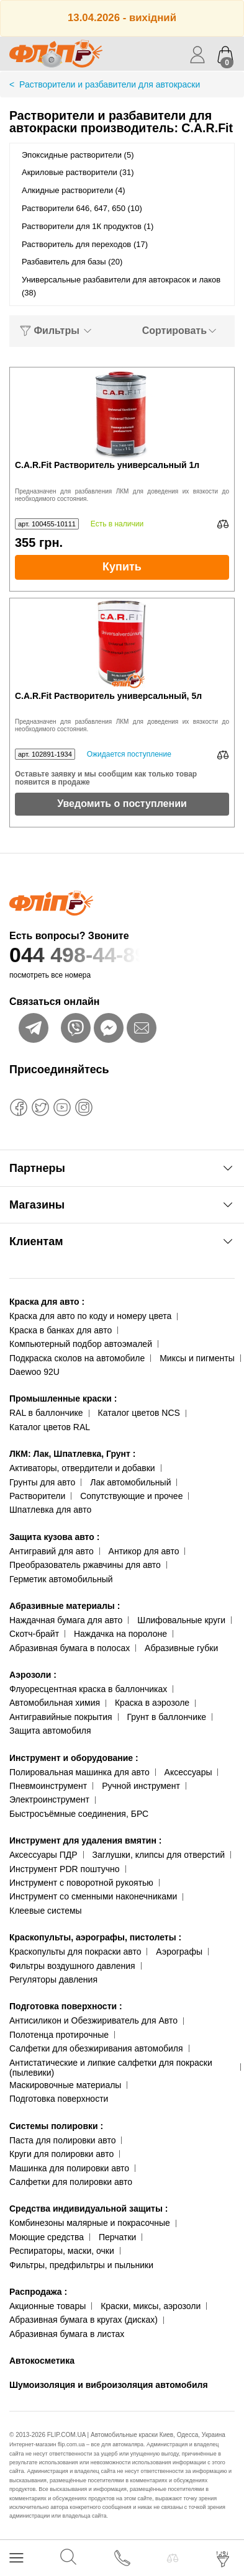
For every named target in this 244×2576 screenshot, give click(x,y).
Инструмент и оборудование (73, 1758)
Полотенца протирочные (59, 2035)
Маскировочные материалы (65, 2085)
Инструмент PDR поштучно (64, 1869)
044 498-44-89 (122, 955)
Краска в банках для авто (60, 1330)
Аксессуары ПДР (43, 1855)
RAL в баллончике (46, 1413)
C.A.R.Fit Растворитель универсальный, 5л (108, 696)
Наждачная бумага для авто (65, 1620)
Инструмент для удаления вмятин (85, 1840)
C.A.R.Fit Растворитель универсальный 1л (107, 465)
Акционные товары (47, 2306)
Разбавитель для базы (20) (72, 261)
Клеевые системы (45, 1911)
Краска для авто (46, 1302)
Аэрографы (179, 1952)
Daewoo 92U (34, 1372)
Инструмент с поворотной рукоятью (81, 1883)
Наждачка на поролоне (120, 1634)
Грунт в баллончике (166, 1717)
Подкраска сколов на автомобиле (77, 1358)
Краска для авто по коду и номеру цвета (90, 1316)
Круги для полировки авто (61, 2154)
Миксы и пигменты (197, 1358)
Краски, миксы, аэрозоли (151, 2306)
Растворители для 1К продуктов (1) (87, 226)
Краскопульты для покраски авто (75, 1952)
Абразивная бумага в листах (66, 2334)
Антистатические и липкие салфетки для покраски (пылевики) (110, 2068)
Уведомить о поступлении (122, 803)
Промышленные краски (63, 1398)
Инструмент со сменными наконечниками (93, 1896)
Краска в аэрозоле (152, 1703)
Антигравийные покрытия (60, 1717)
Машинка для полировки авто (69, 2168)
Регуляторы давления (53, 1979)
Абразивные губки (181, 1648)
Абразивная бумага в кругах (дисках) (83, 2320)
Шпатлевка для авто (50, 1510)
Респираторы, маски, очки (61, 2251)
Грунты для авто (42, 1482)
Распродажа (38, 2292)
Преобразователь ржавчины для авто (85, 1565)
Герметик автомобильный (61, 1579)
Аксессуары (188, 1772)
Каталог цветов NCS (139, 1413)
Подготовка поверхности (65, 2006)
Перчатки (117, 2237)
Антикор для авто (144, 1551)
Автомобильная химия (54, 1703)
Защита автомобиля (50, 1731)
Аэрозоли (32, 1675)
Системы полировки (56, 2126)
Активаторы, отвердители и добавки (82, 1468)
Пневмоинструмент (48, 1786)
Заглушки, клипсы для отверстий (159, 1855)
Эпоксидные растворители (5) (78, 155)
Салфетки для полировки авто (70, 2182)
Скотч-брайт (34, 1634)
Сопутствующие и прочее (131, 1496)
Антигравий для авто (51, 1551)
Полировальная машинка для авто (79, 1772)
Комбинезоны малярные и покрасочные (89, 2223)
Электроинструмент (49, 1799)
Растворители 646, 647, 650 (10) (82, 208)
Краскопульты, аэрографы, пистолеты (95, 1937)
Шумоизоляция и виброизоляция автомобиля (108, 2385)
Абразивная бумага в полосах (69, 1648)
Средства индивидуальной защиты (88, 2208)
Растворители (37, 1496)
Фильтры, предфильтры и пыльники (81, 2265)
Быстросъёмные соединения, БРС (78, 1814)
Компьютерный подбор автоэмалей (80, 1344)
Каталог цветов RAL (49, 1427)
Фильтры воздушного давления (72, 1966)
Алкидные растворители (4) (73, 190)
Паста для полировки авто (62, 2140)
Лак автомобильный (130, 1482)
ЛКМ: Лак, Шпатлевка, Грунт (72, 1454)
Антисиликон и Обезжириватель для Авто (93, 2020)
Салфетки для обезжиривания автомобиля (96, 2048)
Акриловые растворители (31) (77, 172)
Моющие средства (46, 2237)
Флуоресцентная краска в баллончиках (88, 1689)
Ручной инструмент (141, 1786)
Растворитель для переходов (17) (85, 244)
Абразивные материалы (64, 1606)
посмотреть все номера (50, 975)
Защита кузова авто (54, 1537)
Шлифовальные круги (181, 1620)
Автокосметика (42, 2361)
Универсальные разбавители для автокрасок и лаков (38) (121, 286)
